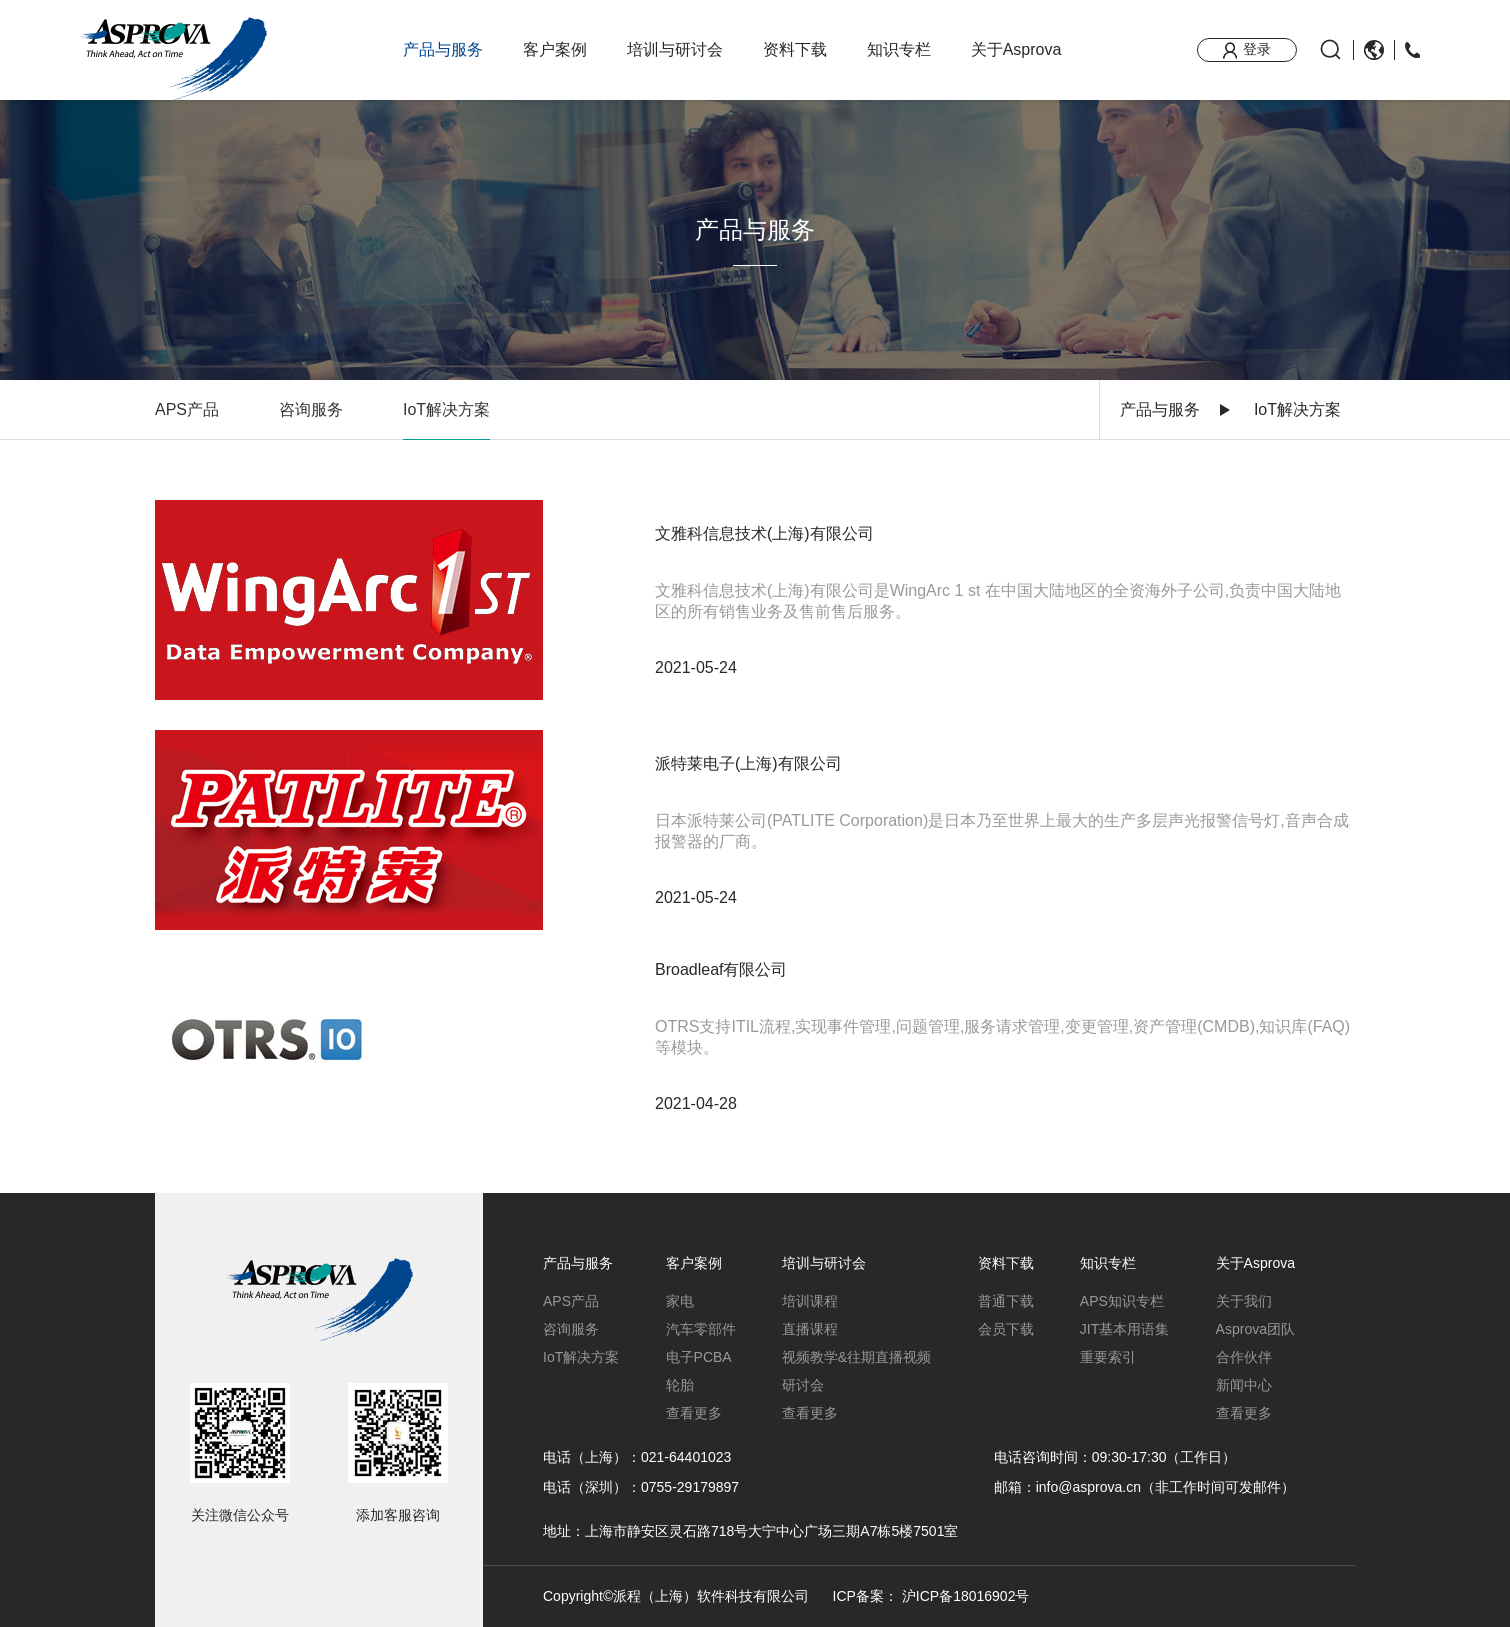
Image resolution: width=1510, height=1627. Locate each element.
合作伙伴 (1244, 1357)
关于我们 (1244, 1301)
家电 (680, 1301)
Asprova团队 (1255, 1329)
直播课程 (810, 1329)
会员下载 (1006, 1329)
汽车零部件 (701, 1329)
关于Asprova (1016, 49)
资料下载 (795, 49)
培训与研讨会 (675, 49)
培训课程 (810, 1301)
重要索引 (1108, 1357)
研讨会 (803, 1385)
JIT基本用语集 (1124, 1329)
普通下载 (1006, 1301)
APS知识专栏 (1122, 1301)
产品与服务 (443, 49)
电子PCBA (699, 1357)
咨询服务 (311, 409)
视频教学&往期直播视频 (856, 1357)
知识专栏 (899, 49)
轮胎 (680, 1385)
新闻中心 (1244, 1385)
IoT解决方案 (446, 409)
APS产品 (187, 409)
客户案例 (555, 49)
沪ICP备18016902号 (966, 1596)
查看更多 (694, 1413)
